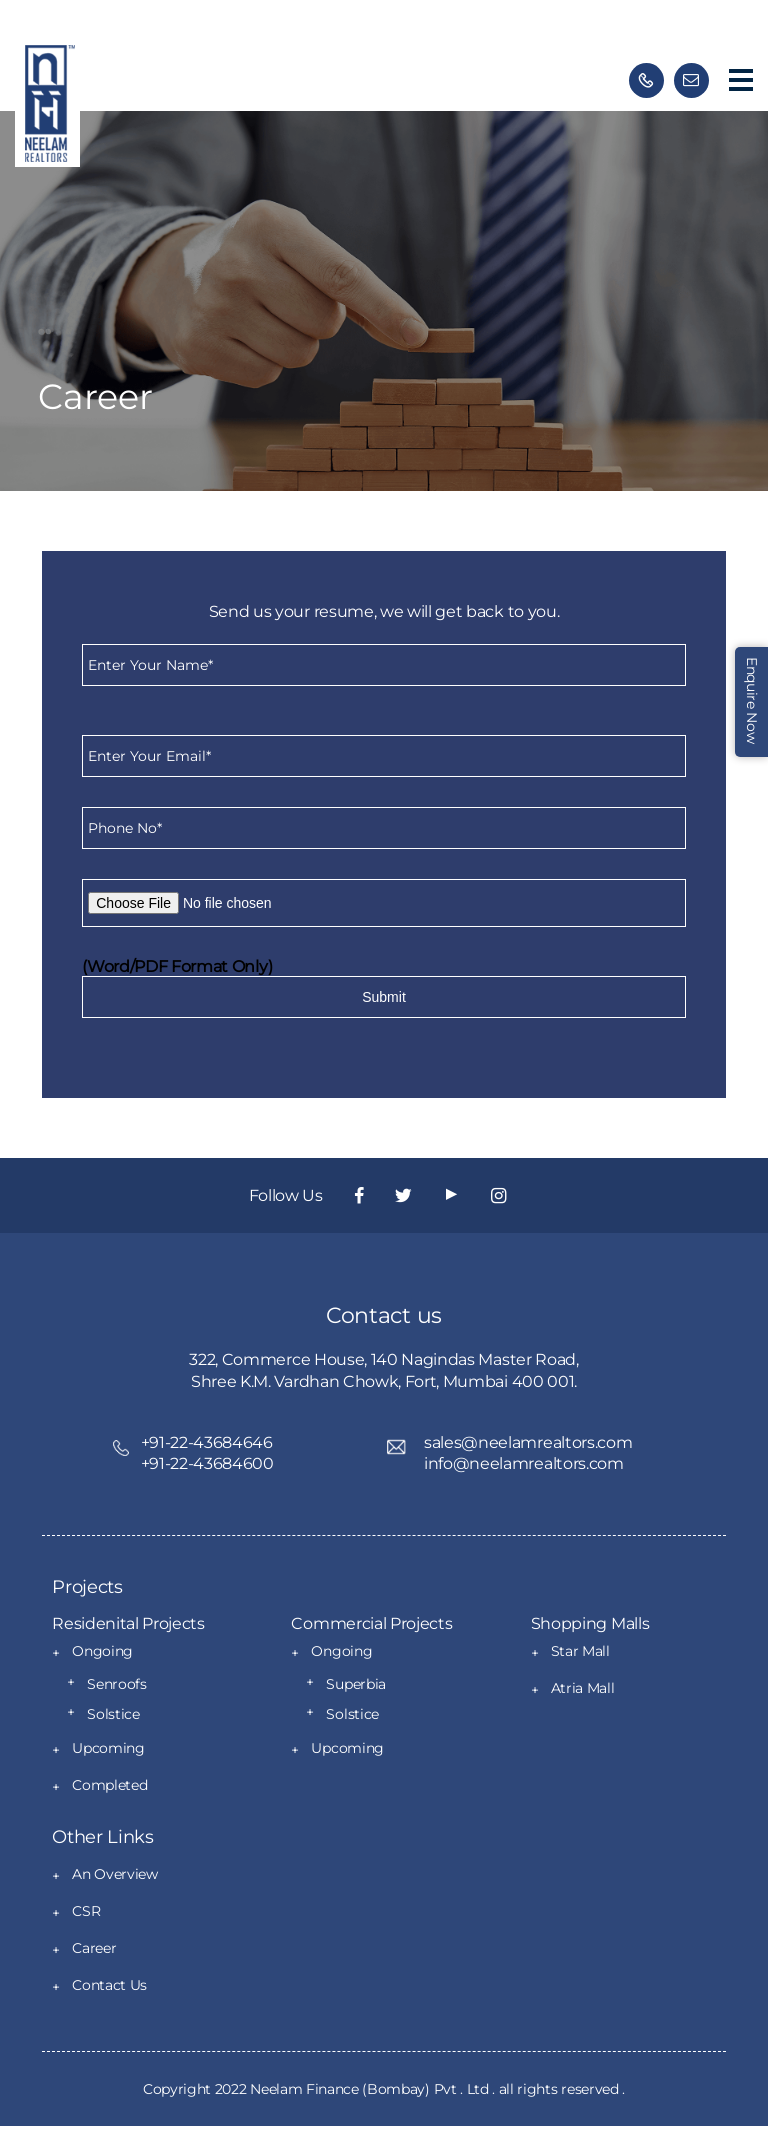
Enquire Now (752, 700)
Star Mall (580, 1651)
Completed (109, 1785)
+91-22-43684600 (207, 1463)
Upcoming (108, 1748)
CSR (86, 1911)
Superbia (355, 1684)
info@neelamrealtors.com (524, 1463)
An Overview (114, 1874)
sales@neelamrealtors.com (528, 1442)
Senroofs (116, 1684)
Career (94, 1948)
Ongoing (102, 1651)
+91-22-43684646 (207, 1442)
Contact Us (109, 1985)
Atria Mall (583, 1688)
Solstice (113, 1714)
